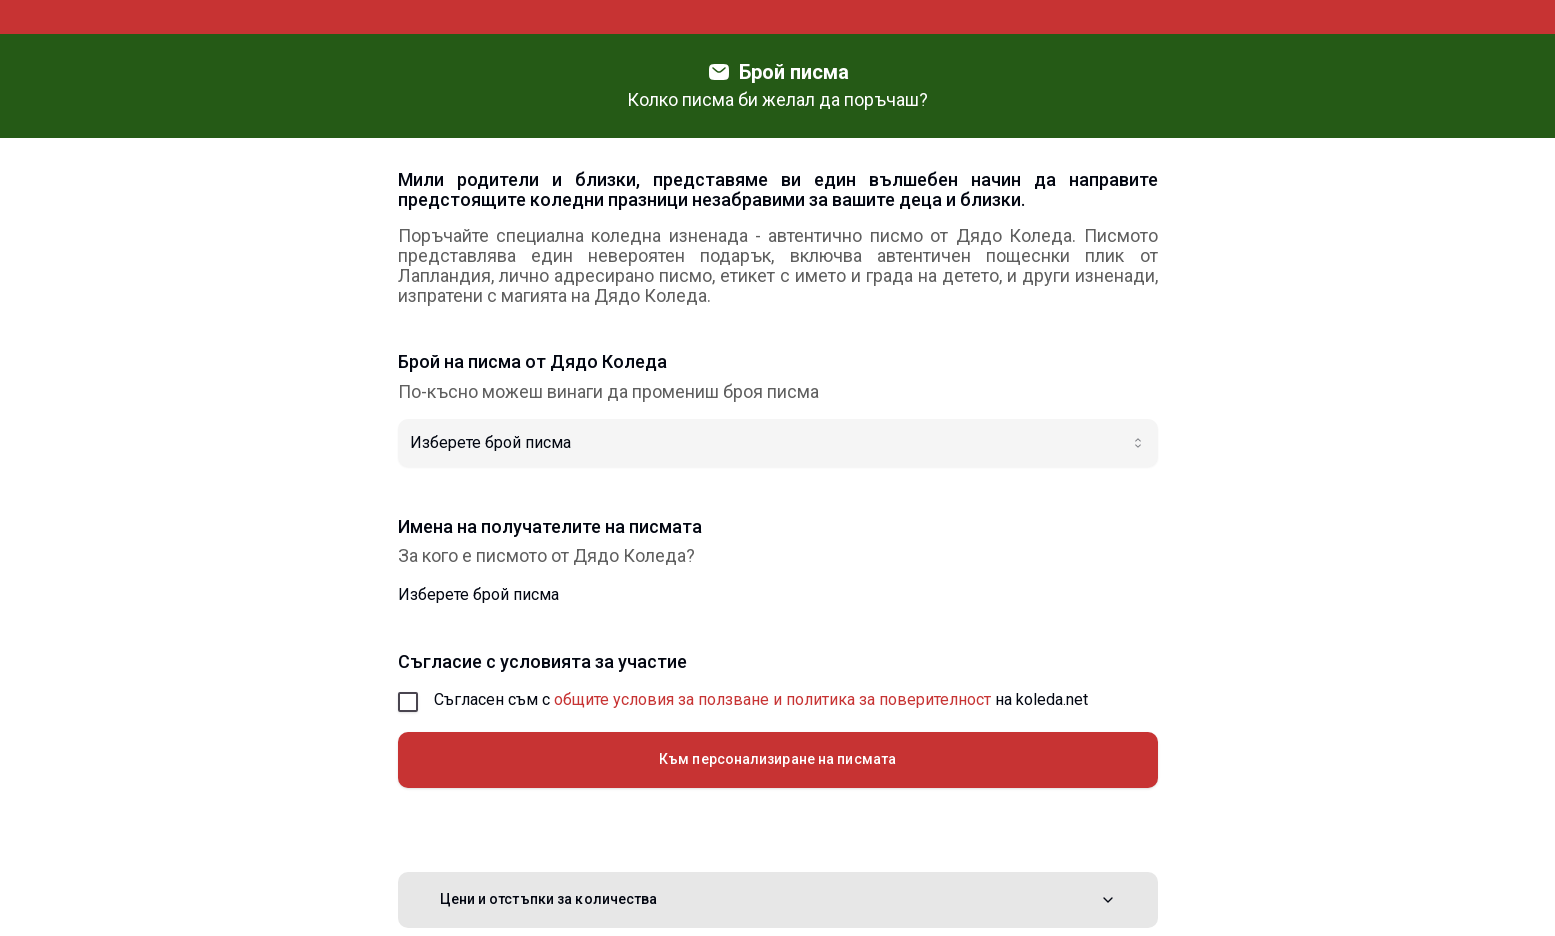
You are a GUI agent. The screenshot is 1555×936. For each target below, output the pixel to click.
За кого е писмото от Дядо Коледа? (546, 556)
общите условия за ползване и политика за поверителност (772, 699)
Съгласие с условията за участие (542, 662)
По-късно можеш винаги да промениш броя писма (608, 392)
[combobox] (778, 443)
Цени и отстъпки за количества (778, 899)
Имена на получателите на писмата (550, 527)
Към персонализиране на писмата (777, 759)
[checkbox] (408, 702)
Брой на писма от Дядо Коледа (532, 362)
